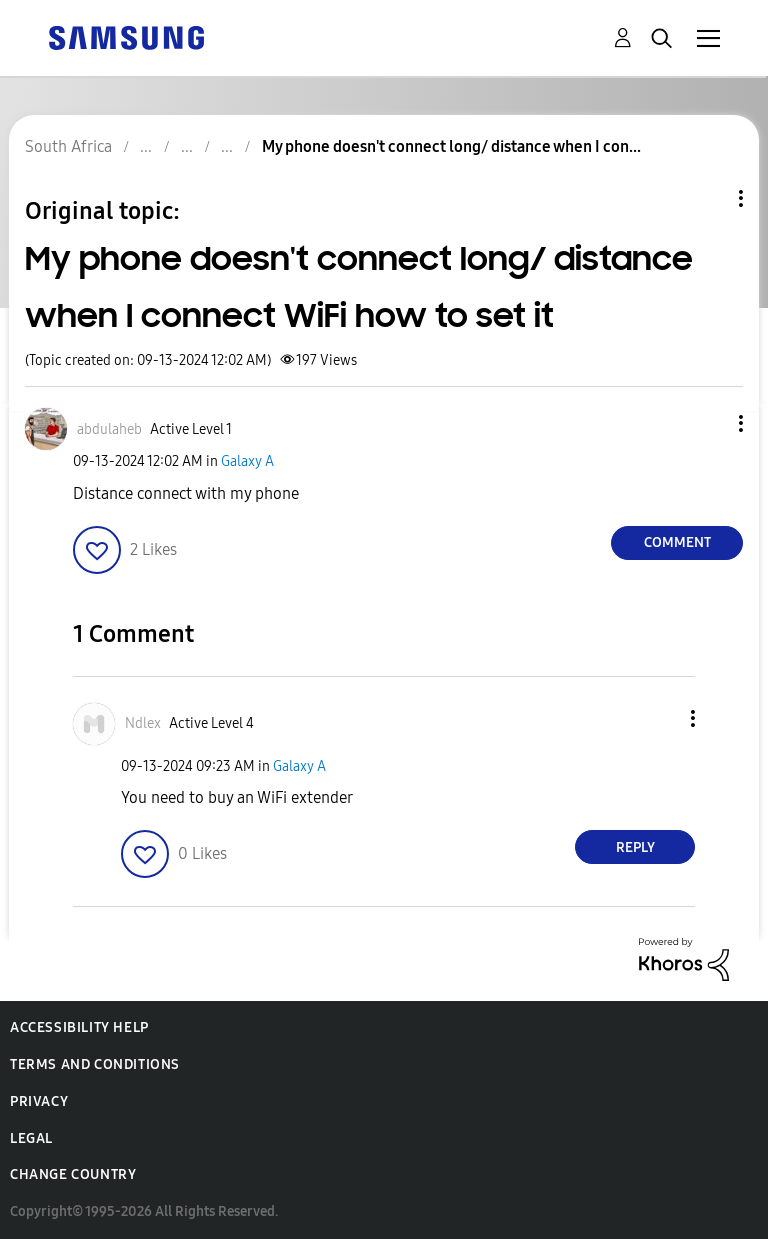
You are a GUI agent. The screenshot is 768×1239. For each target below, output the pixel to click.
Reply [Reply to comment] (635, 847)
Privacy (39, 1101)
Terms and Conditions (95, 1064)
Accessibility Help (79, 1027)
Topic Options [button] (707, 198)
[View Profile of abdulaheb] (109, 429)
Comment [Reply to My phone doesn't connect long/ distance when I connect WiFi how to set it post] (677, 542)
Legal (31, 1138)
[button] (708, 423)
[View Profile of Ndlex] (143, 723)
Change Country (73, 1174)
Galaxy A (247, 461)
